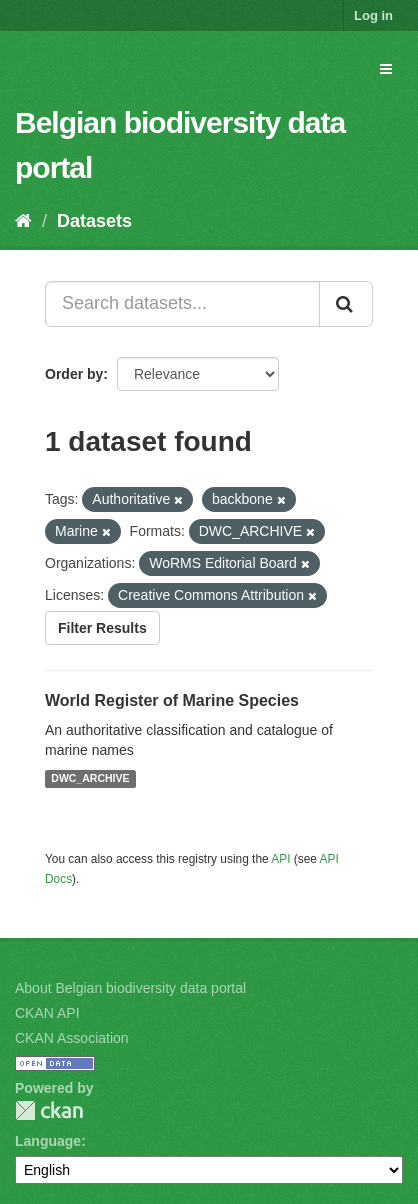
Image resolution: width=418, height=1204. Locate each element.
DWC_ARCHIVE (90, 779)
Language (48, 1141)
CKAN (49, 1110)
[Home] (23, 221)
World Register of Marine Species (172, 700)
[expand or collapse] (386, 69)
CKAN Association (72, 1038)
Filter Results (102, 628)
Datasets (94, 221)
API (280, 859)
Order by (74, 374)
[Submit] (346, 304)
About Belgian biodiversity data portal (130, 988)
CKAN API (47, 1013)
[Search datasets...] (182, 304)
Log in (373, 15)
